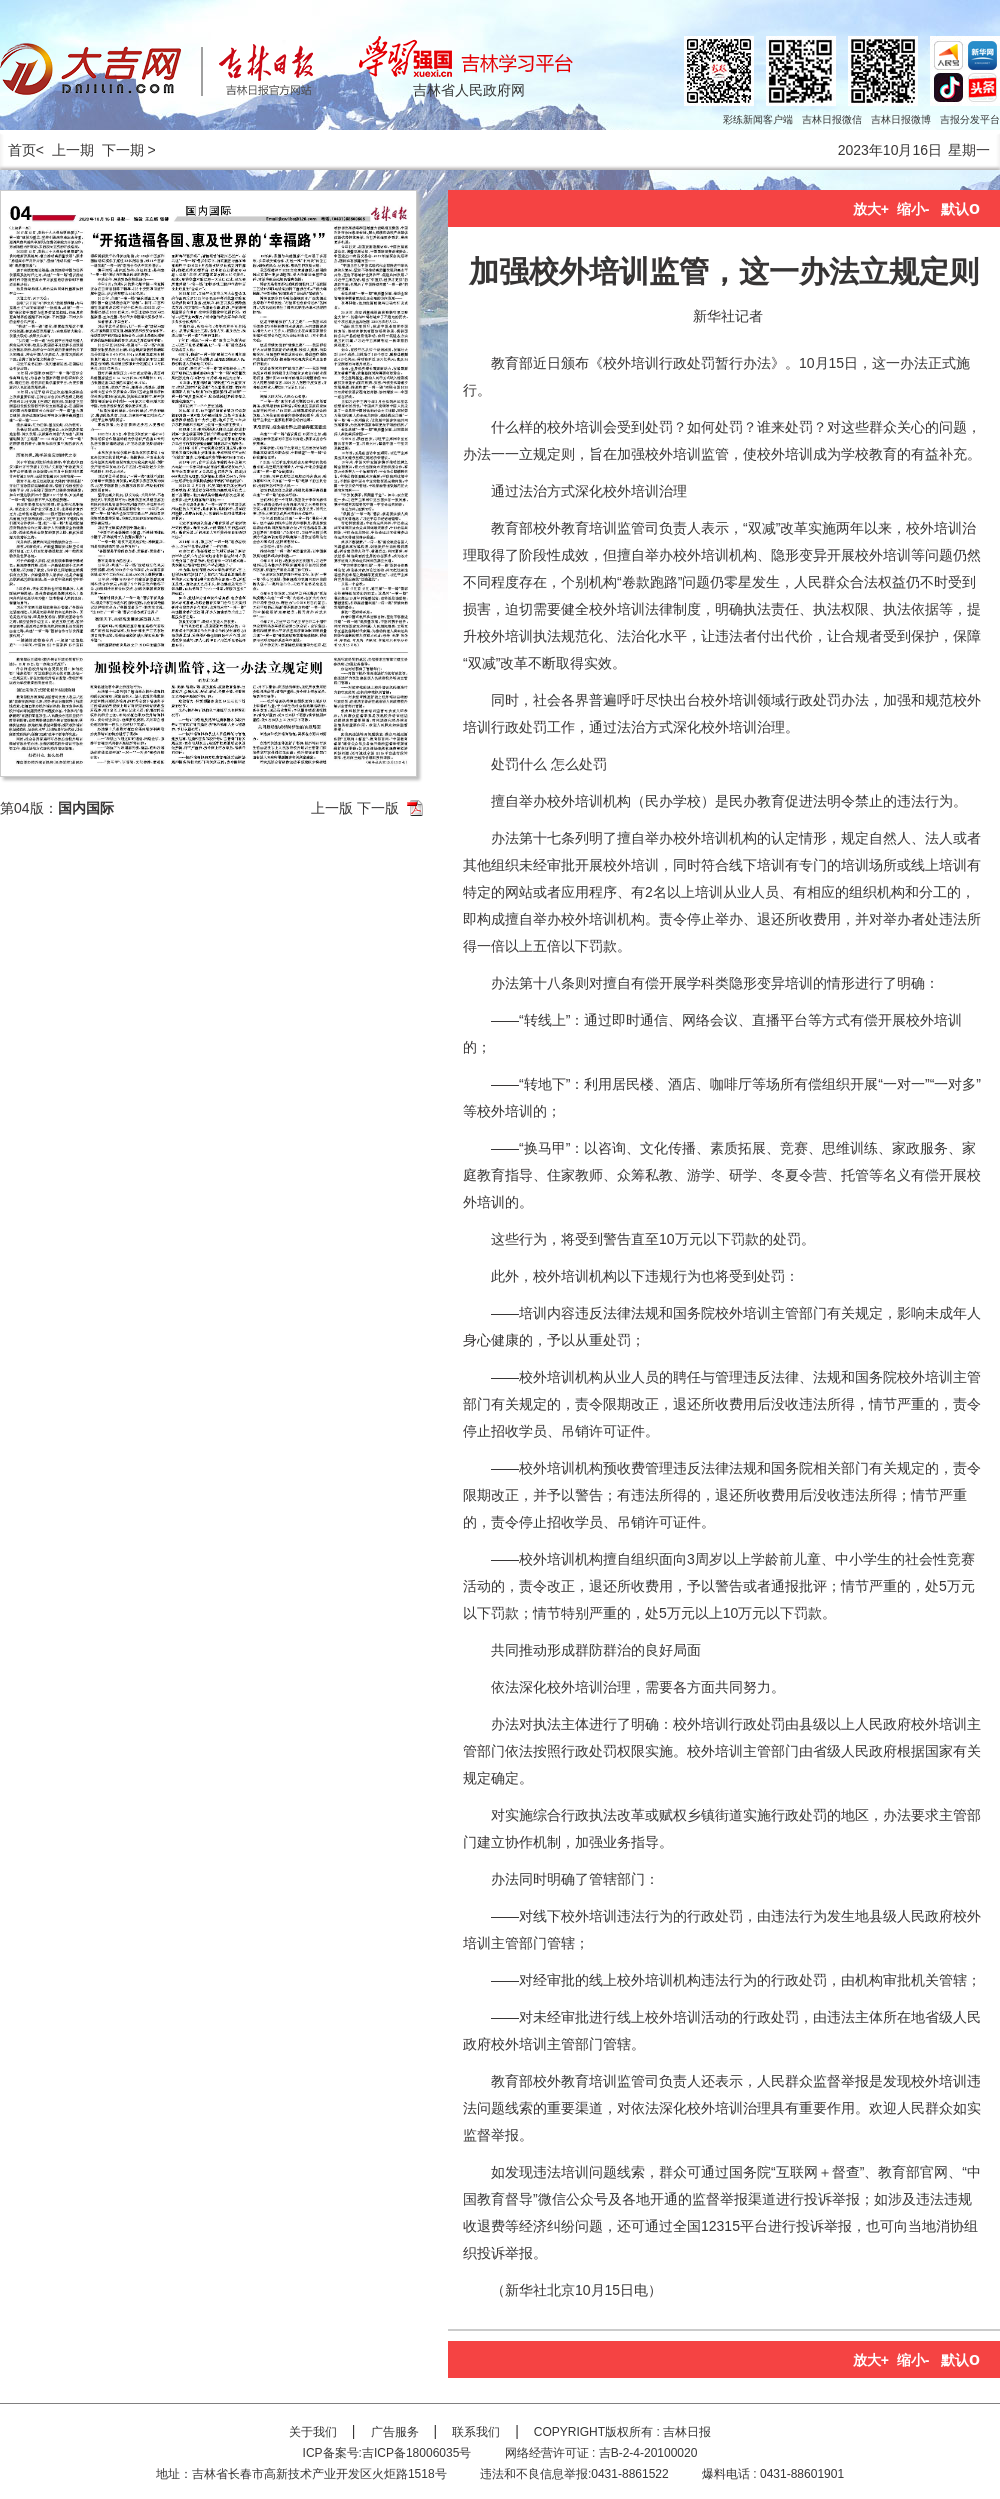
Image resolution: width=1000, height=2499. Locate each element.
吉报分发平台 (970, 119)
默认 (960, 209)
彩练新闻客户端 (758, 119)
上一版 (332, 808)
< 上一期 (65, 150)
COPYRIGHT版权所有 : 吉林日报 (622, 2432)
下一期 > (129, 150)
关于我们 (313, 2432)
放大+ (871, 209)
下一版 (378, 808)
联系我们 (476, 2432)
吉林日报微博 (901, 119)
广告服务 (395, 2432)
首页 (18, 150)
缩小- (913, 209)
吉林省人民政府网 (469, 90)
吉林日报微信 (832, 119)
